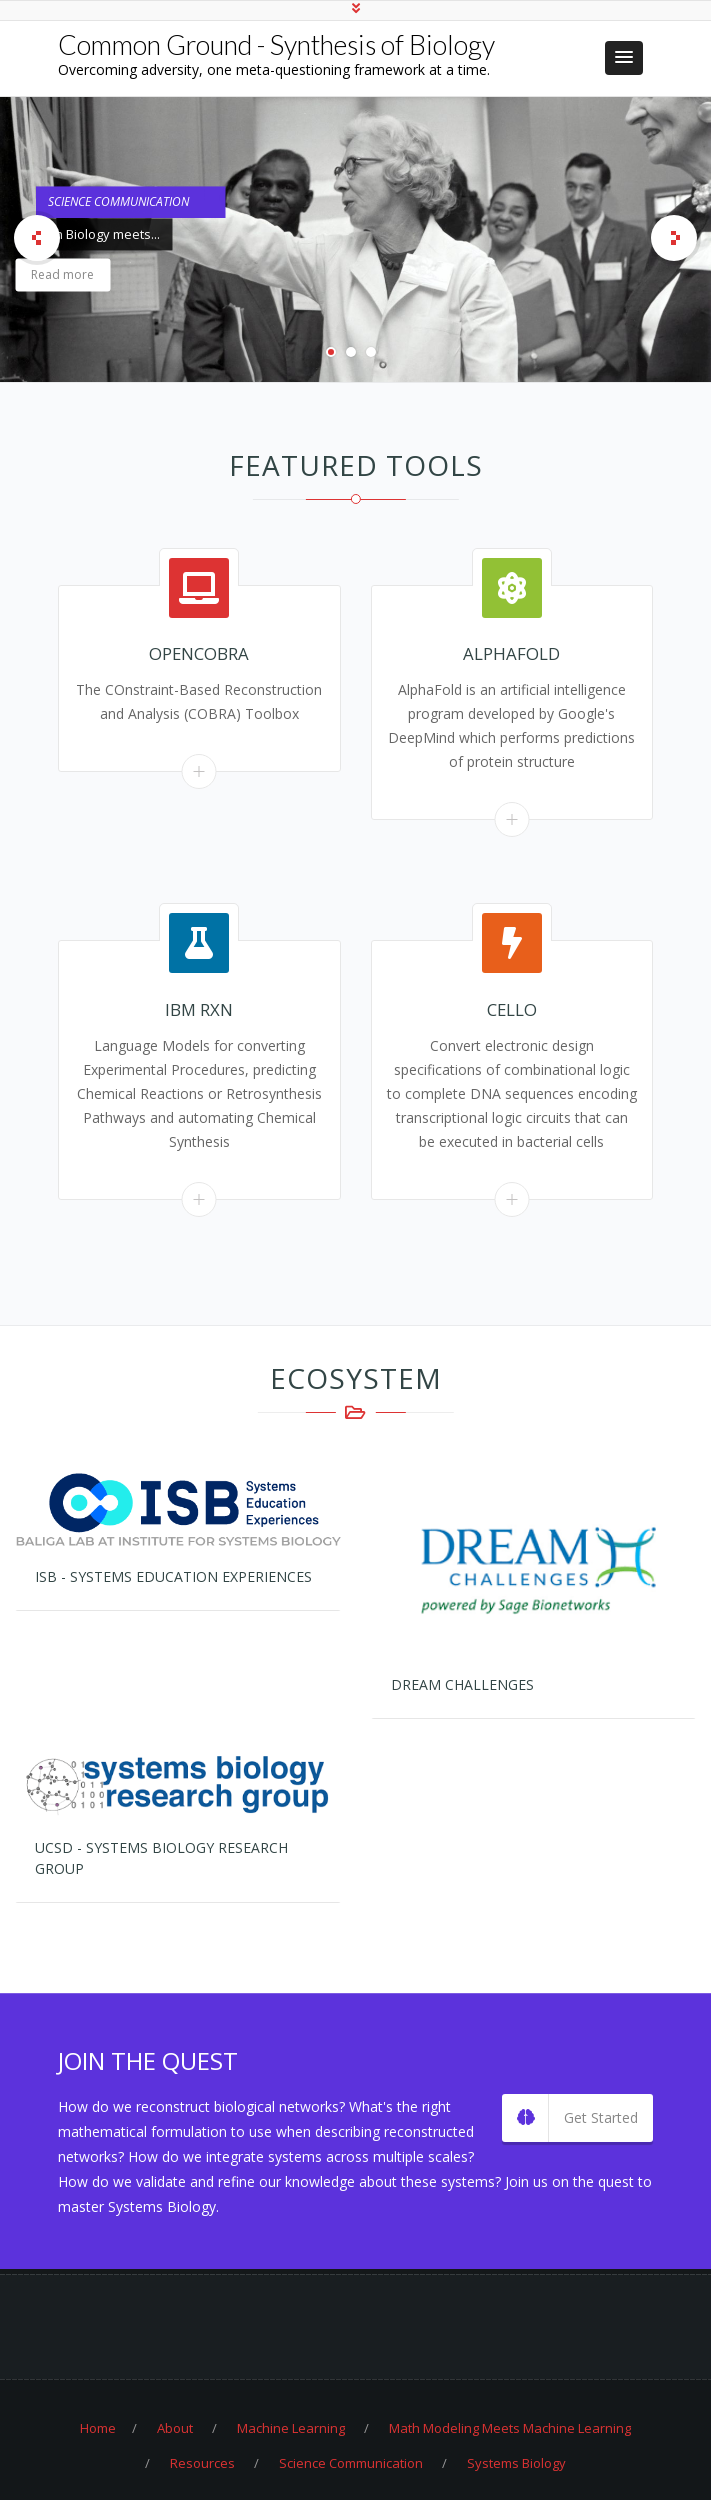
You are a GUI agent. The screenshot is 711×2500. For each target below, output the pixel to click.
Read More (199, 771)
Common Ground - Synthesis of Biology (276, 44)
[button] (624, 58)
